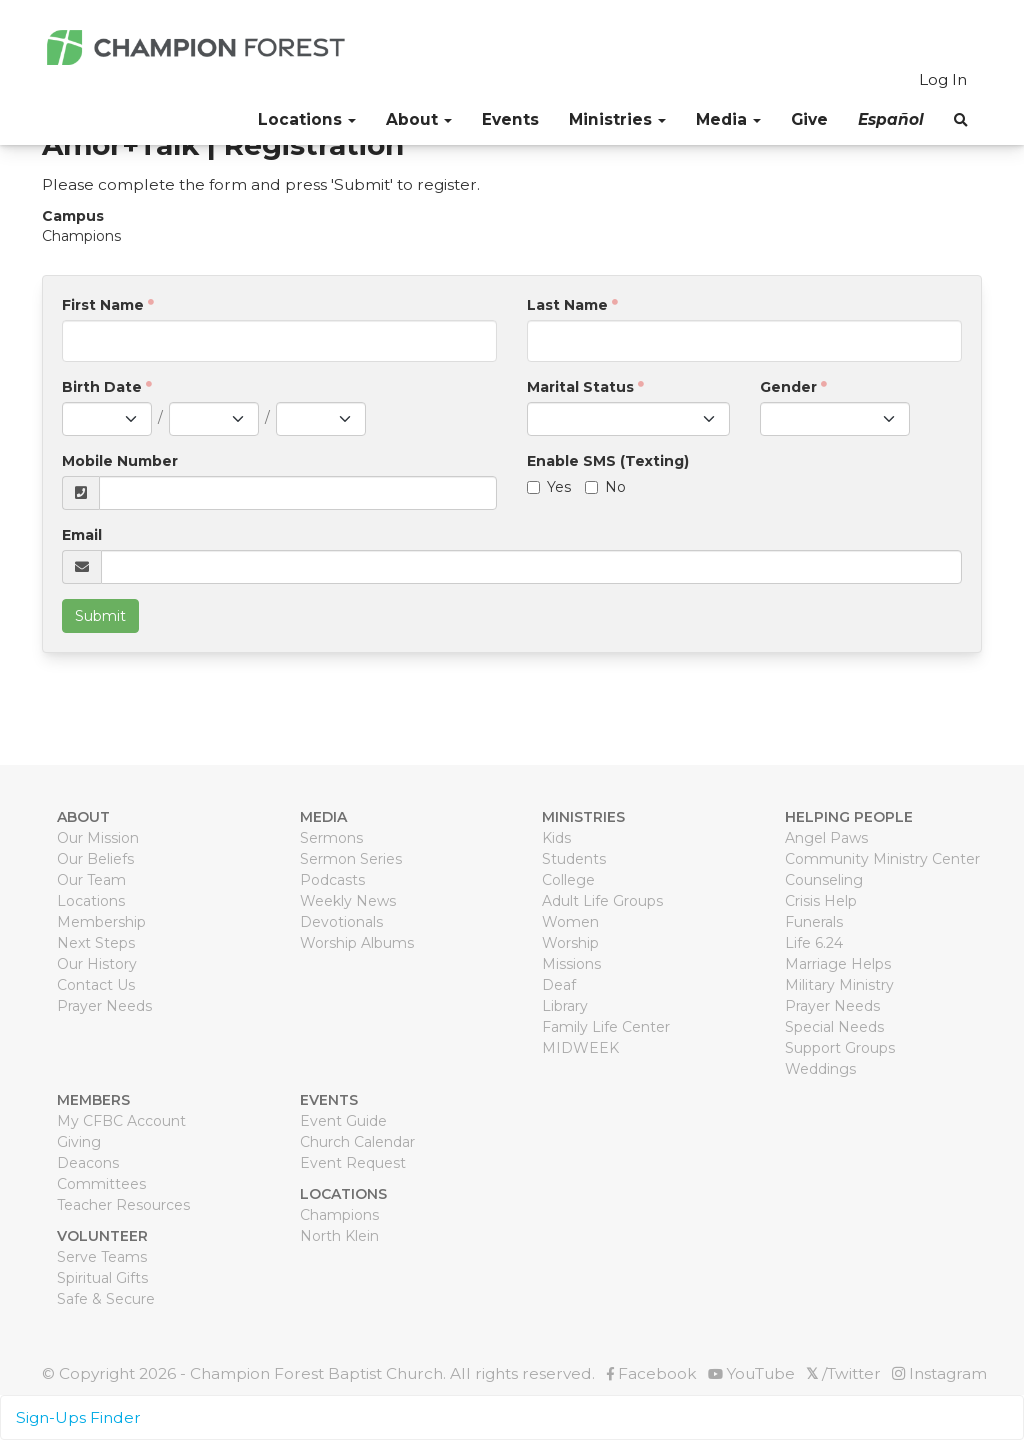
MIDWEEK (580, 1048)
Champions (339, 1215)
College (568, 880)
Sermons (331, 838)
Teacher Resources (123, 1205)
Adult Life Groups (602, 901)
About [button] (419, 119)
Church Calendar (357, 1142)
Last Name (567, 305)
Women (570, 922)
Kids (556, 838)
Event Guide (343, 1121)
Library (565, 1006)
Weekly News (348, 901)
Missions (571, 964)
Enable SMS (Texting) (608, 461)
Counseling (824, 880)
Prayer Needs (104, 1006)
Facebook (651, 1373)
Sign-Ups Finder (78, 1417)
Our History (97, 964)
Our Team (91, 880)
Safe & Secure (106, 1299)
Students (574, 859)
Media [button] (728, 119)
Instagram (939, 1373)
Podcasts (332, 880)
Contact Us (96, 985)
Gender (788, 387)
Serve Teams (102, 1257)
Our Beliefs (95, 859)
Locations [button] (307, 119)
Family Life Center (606, 1027)
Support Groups (840, 1048)
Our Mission (98, 838)
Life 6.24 (814, 943)
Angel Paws (826, 838)
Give (809, 119)
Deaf (559, 985)
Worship (570, 943)
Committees (101, 1184)
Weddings (820, 1069)
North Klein (339, 1236)
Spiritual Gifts (102, 1278)
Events (510, 119)
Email (82, 535)
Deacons (88, 1163)
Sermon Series (351, 859)
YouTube (751, 1373)
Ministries (617, 119)
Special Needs (834, 1027)
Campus (73, 216)
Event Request (353, 1163)
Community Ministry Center (882, 859)
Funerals (814, 922)
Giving (79, 1142)
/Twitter (843, 1373)
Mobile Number (120, 461)
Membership (101, 922)
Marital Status (580, 387)
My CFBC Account (121, 1121)
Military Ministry (839, 985)
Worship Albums (357, 943)
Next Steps (96, 943)
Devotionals (341, 922)
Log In (943, 79)
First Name (103, 305)
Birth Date (102, 387)
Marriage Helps (838, 964)
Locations (91, 901)
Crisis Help (821, 901)
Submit (100, 616)
